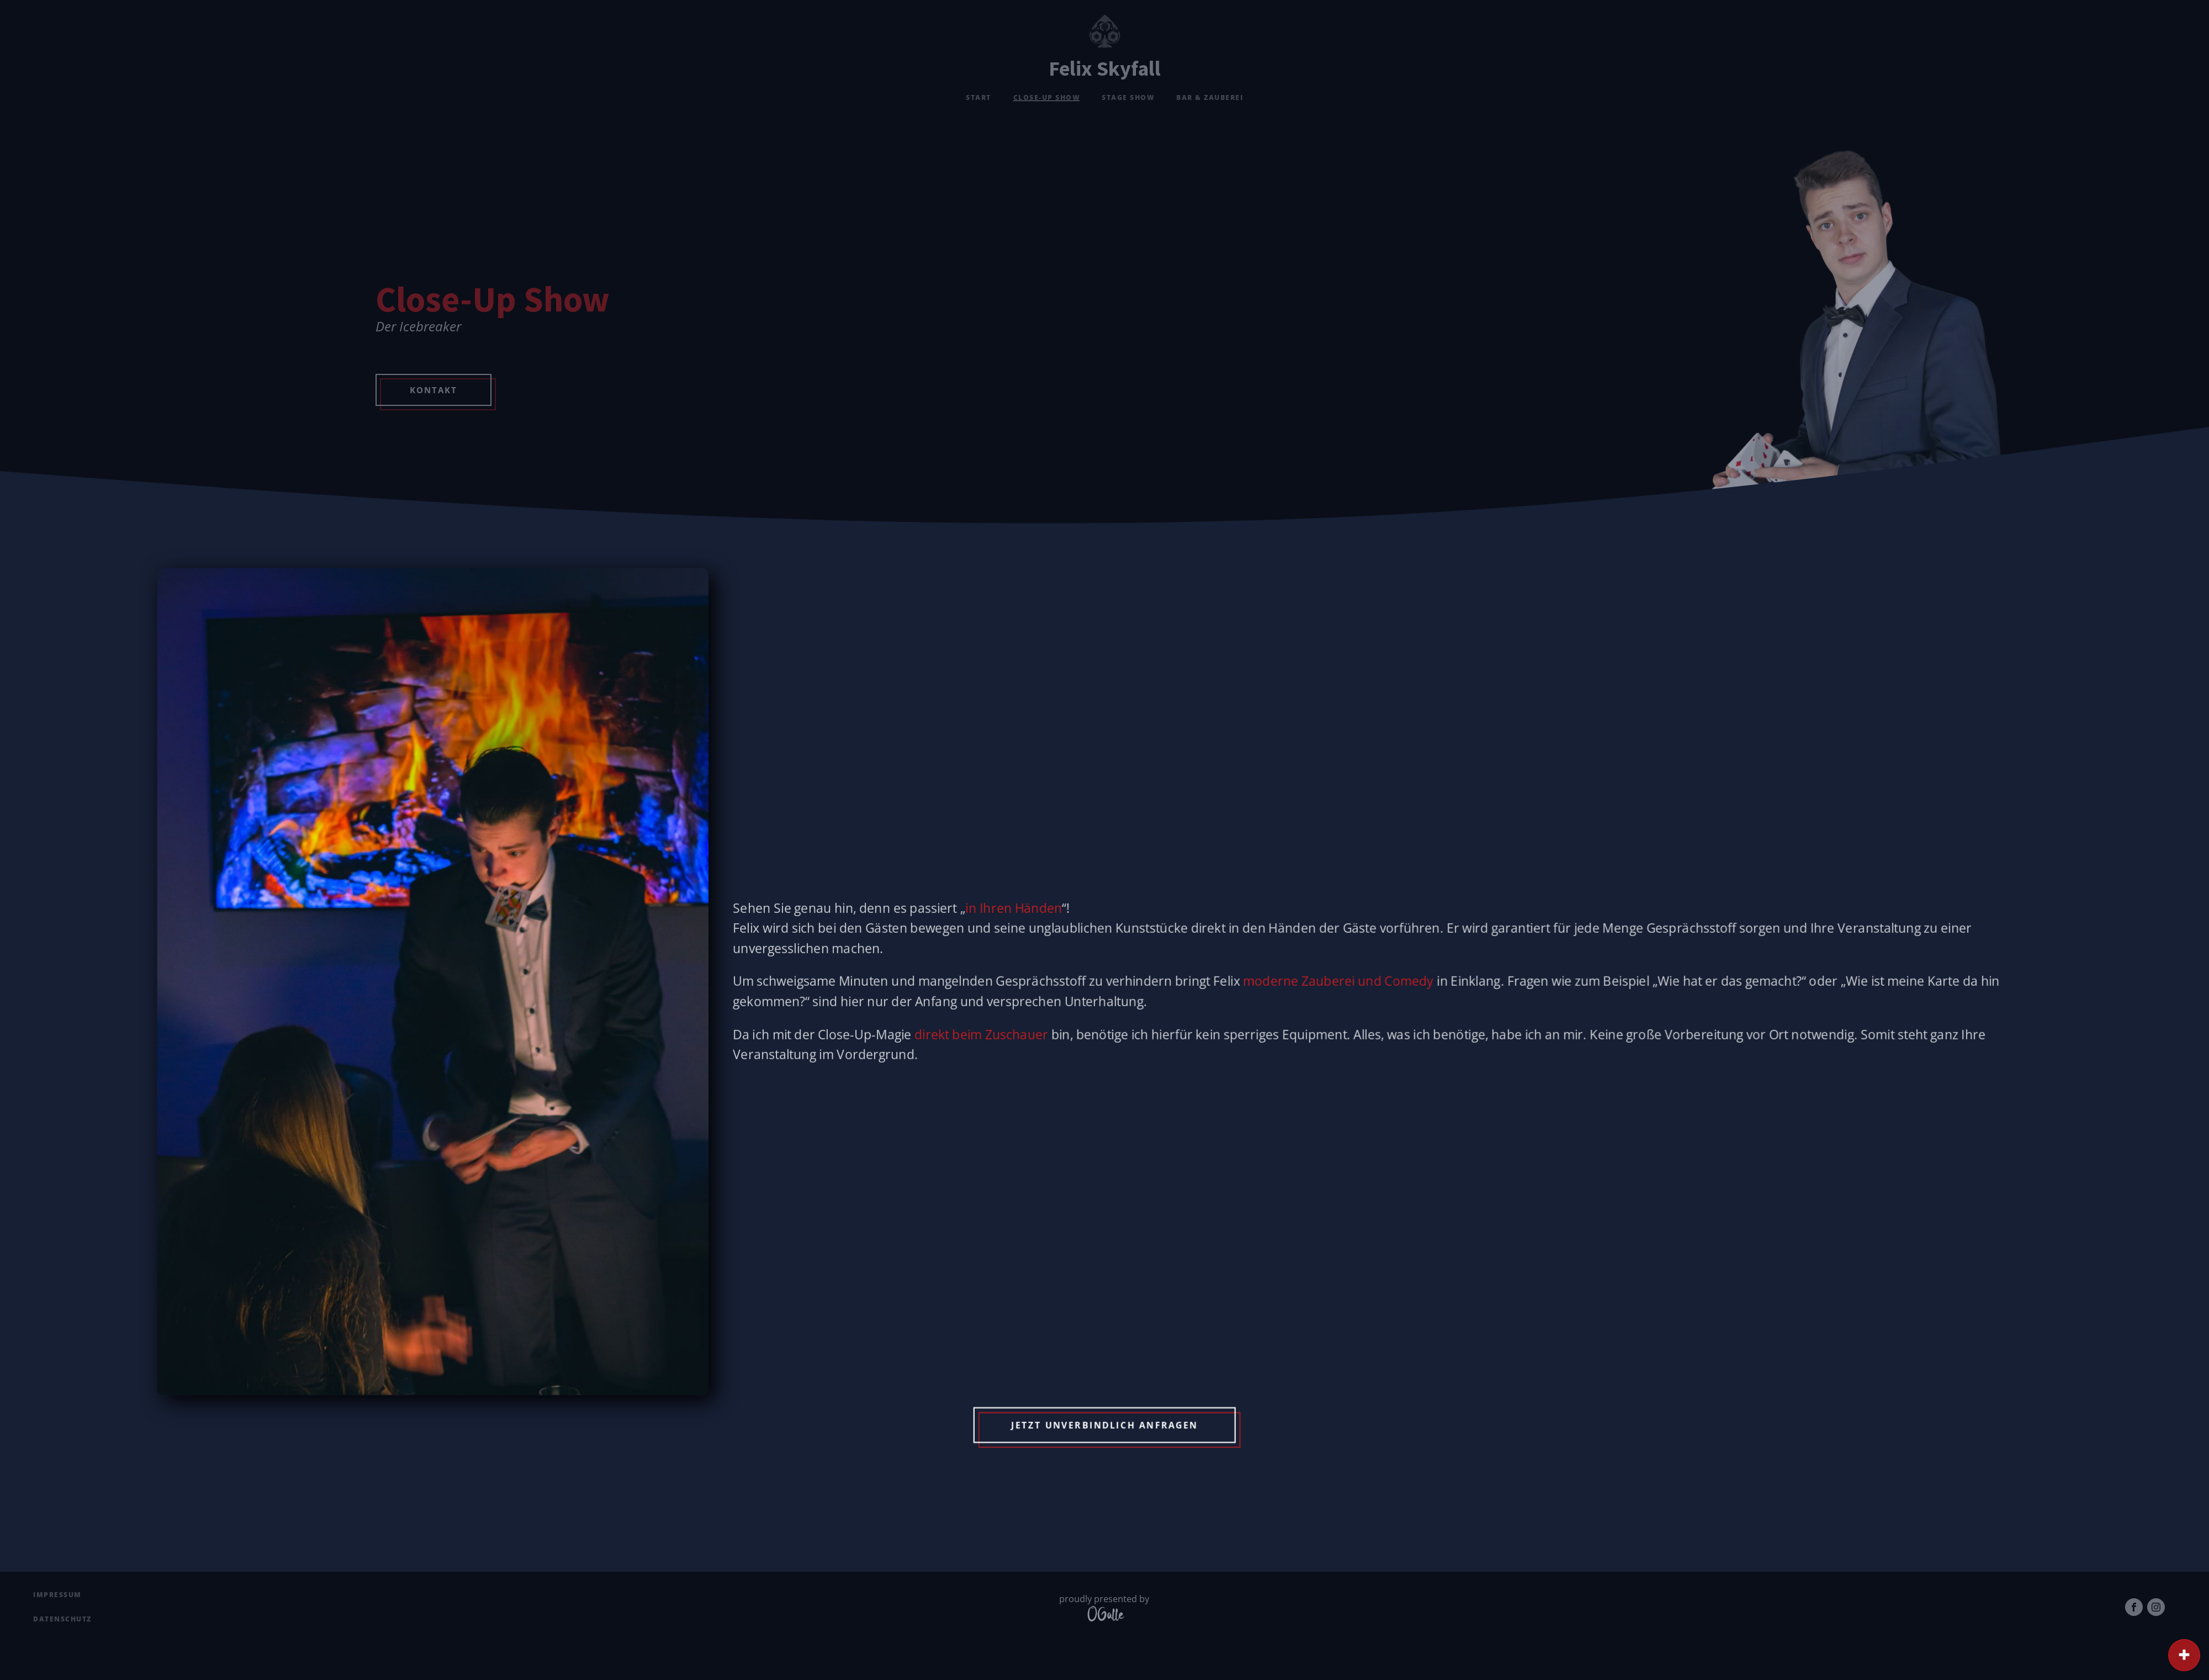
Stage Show (1128, 97)
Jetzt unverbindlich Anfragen (1104, 1397)
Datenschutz (62, 1619)
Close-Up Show (1046, 97)
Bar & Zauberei (1209, 97)
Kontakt (433, 389)
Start (978, 97)
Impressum (57, 1594)
